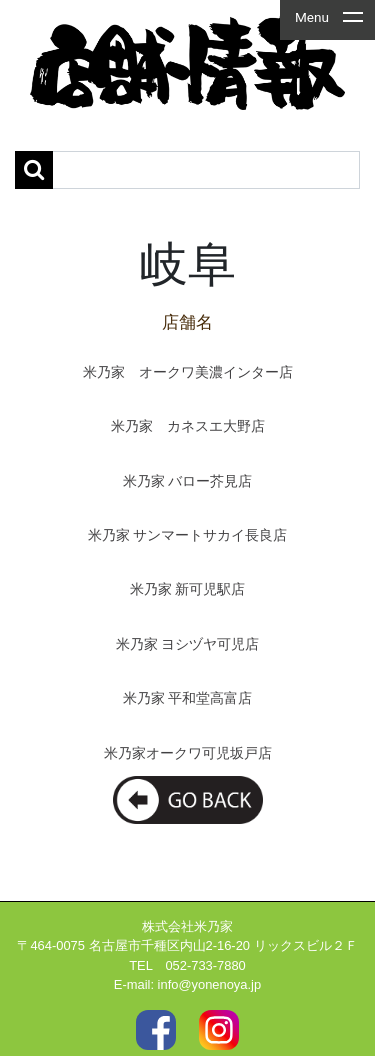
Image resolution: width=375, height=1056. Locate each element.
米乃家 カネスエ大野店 (188, 426)
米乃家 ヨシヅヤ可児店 (188, 644)
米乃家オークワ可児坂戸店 (188, 753)
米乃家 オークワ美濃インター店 (188, 372)
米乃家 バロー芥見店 (188, 481)
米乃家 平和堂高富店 (188, 698)
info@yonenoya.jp (210, 984)
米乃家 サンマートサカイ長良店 (188, 535)
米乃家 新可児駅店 (188, 589)
